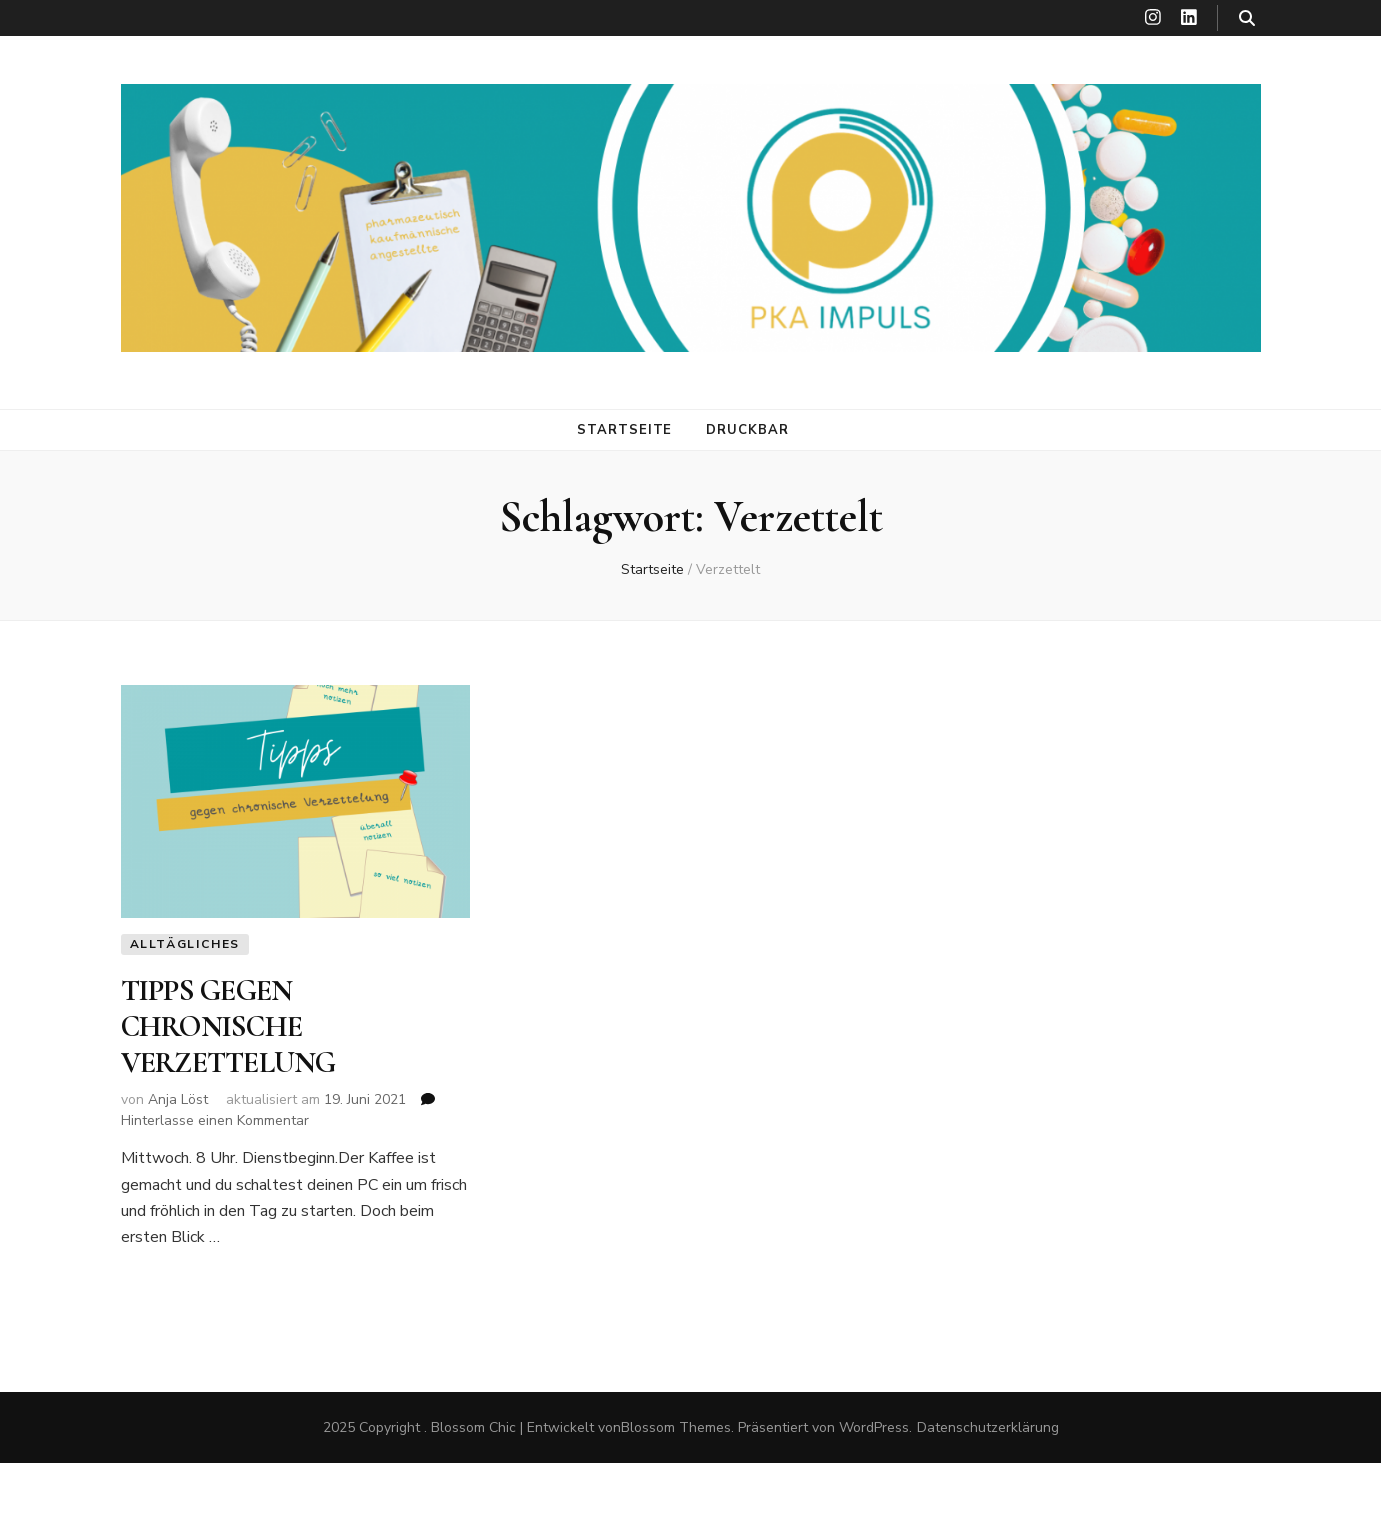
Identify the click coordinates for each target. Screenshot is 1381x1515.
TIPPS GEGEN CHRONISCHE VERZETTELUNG (228, 1027)
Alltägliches (185, 944)
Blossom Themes (676, 1427)
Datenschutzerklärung (988, 1427)
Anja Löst (178, 1099)
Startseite (625, 430)
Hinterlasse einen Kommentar (215, 1120)
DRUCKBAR (747, 430)
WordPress (874, 1427)
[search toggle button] (1247, 18)
